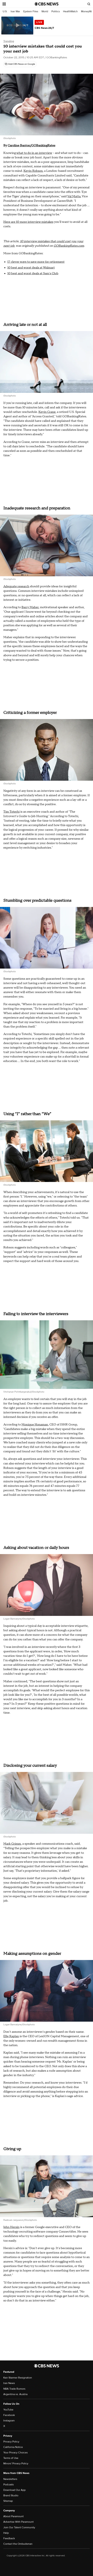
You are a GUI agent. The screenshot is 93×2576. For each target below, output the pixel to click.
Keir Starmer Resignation (17, 2377)
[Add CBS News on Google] (20, 64)
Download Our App (14, 2490)
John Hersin (11, 2227)
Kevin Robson (33, 171)
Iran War (15, 11)
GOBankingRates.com (69, 246)
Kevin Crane (47, 412)
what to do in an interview (34, 153)
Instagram (9, 2420)
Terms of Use (10, 2458)
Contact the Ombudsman (17, 2544)
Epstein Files (30, 11)
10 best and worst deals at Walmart (31, 268)
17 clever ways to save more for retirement (36, 262)
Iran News (9, 2383)
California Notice (13, 2447)
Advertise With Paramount (18, 2521)
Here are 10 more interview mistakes (28, 222)
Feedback (9, 2538)
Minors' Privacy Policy (15, 2463)
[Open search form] (88, 3)
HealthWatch (70, 11)
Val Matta (74, 196)
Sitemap (8, 2501)
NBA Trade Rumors (14, 2388)
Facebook (9, 2415)
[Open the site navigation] (17, 3)
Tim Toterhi (11, 812)
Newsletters (10, 2479)
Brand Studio (10, 2495)
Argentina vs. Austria (15, 2394)
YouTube (8, 2409)
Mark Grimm (12, 1844)
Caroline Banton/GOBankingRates (31, 145)
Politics (55, 11)
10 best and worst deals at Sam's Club (32, 273)
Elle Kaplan (11, 2036)
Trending (8, 41)
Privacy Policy (11, 2441)
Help (6, 2533)
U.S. (5, 11)
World (44, 11)
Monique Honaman (34, 1425)
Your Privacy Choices (15, 2452)
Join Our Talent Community (19, 2527)
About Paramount (13, 2516)
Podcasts (8, 2484)
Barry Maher (30, 607)
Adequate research (16, 586)
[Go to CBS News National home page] (47, 4)
